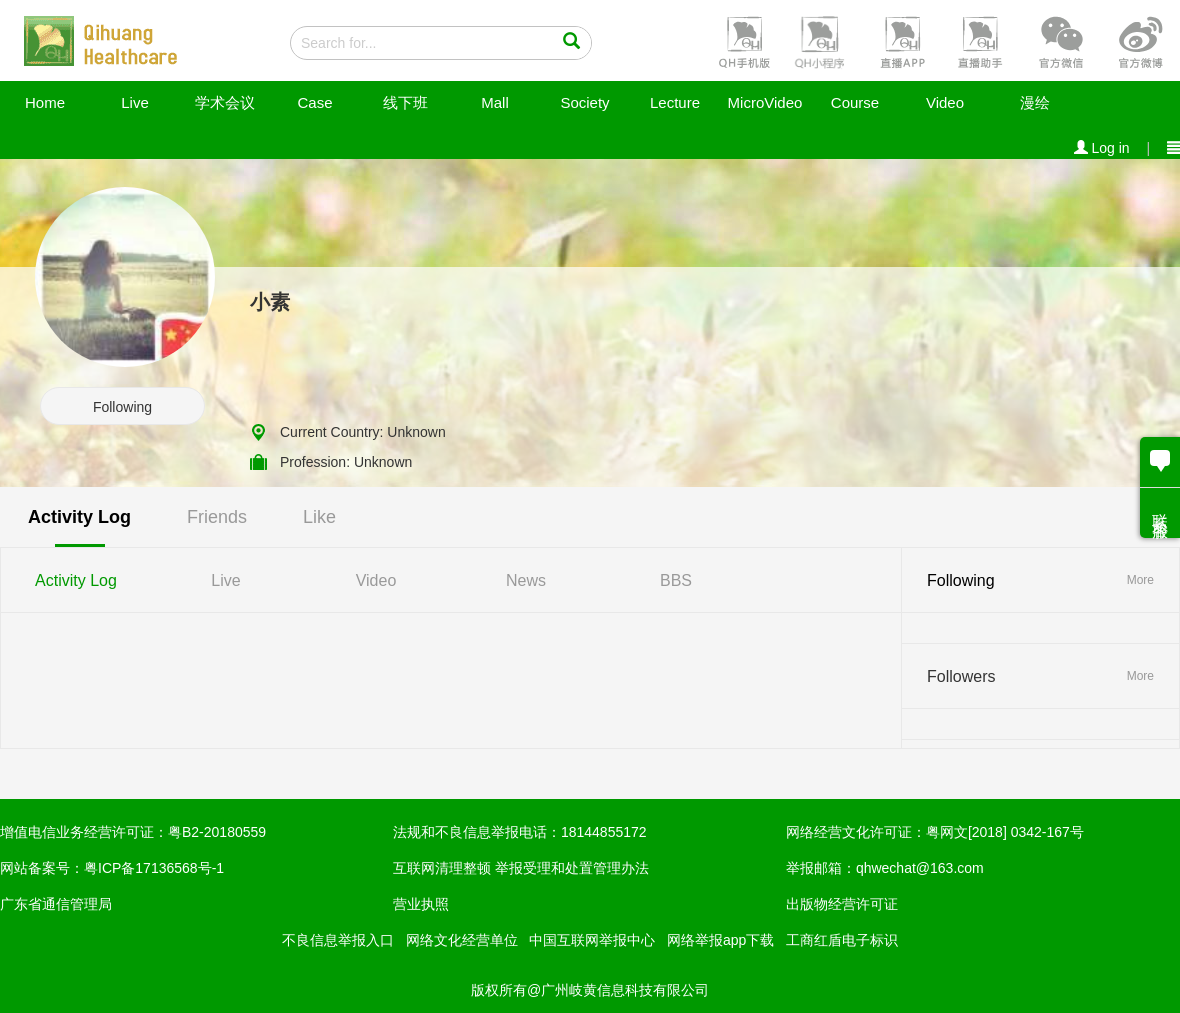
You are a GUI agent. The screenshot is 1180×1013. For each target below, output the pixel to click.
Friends (217, 517)
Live (135, 102)
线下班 (405, 102)
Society (584, 102)
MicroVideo (765, 102)
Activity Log (79, 517)
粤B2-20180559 (217, 832)
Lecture (675, 102)
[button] (742, 41)
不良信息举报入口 (338, 940)
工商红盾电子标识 (842, 940)
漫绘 (1035, 102)
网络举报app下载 (720, 940)
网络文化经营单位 (462, 940)
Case (314, 102)
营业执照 (421, 904)
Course (855, 102)
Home (45, 102)
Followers (961, 676)
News (526, 580)
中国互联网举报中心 (592, 940)
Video (945, 102)
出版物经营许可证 (842, 904)
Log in (1102, 148)
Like (319, 517)
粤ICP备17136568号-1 (154, 868)
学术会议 (225, 102)
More (1140, 580)
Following (122, 407)
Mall (495, 102)
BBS (676, 580)
